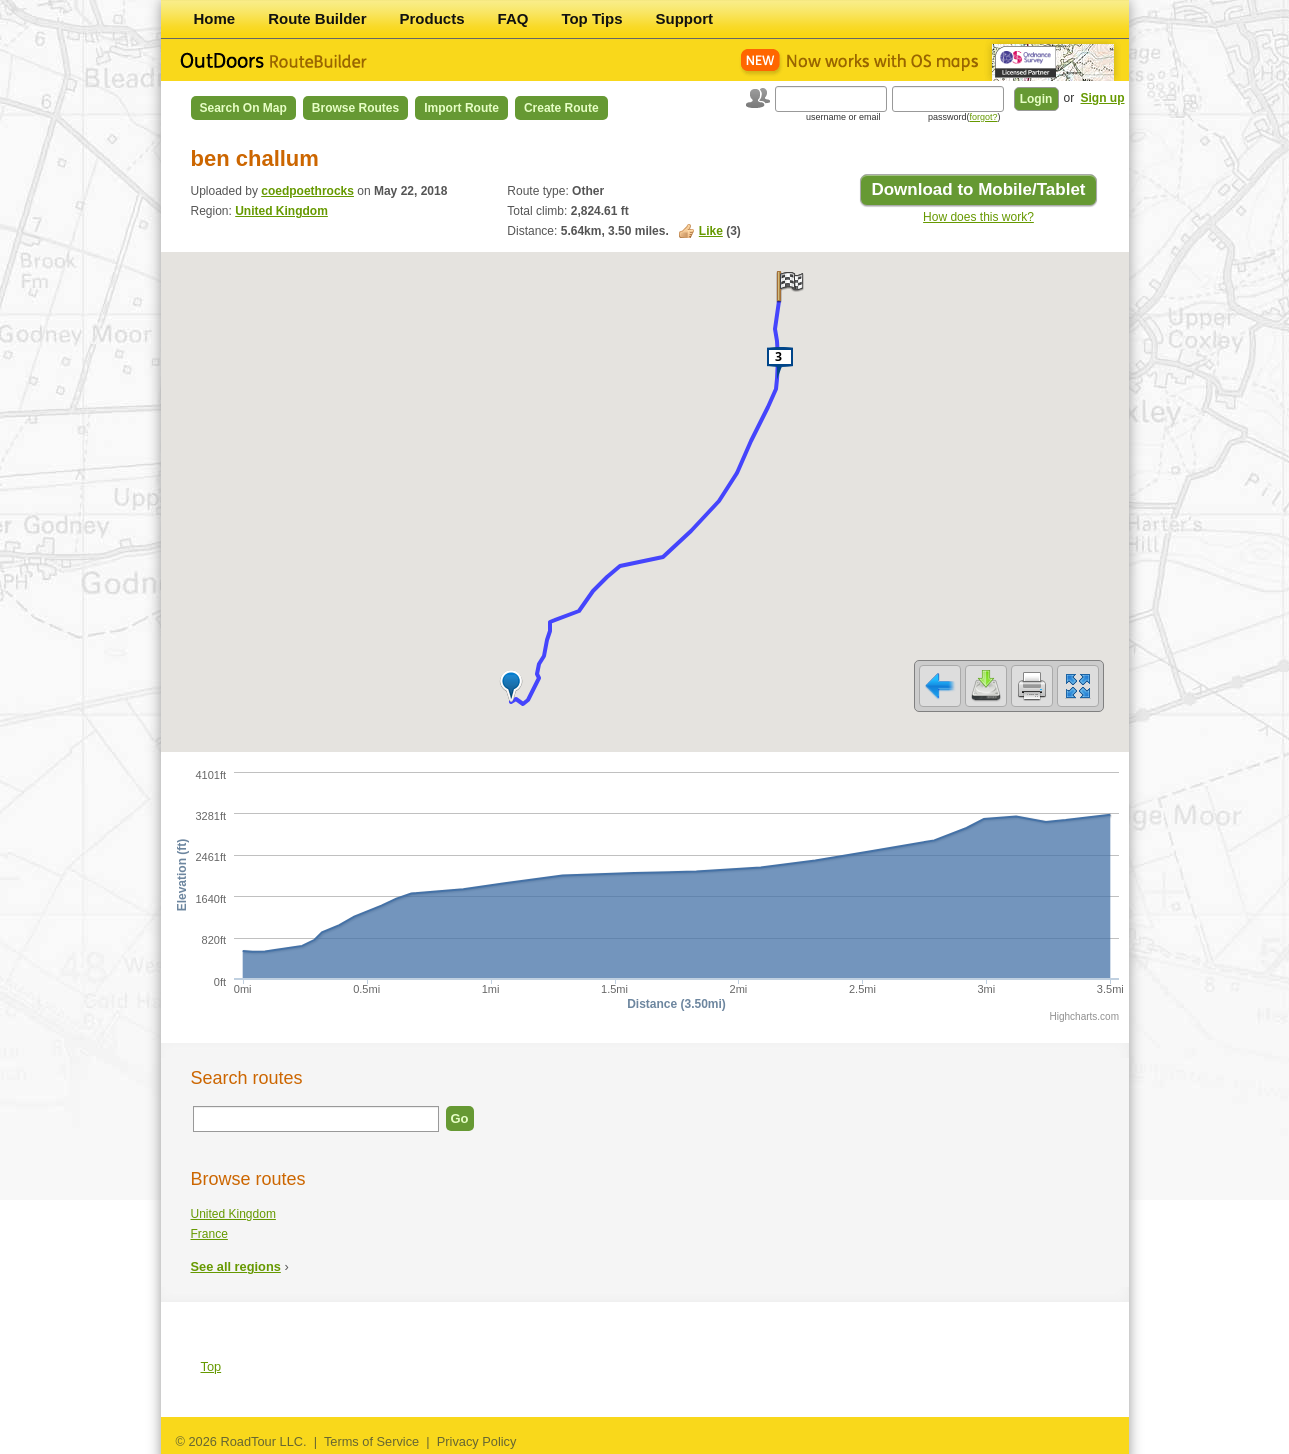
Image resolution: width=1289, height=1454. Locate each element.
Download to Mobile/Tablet (978, 189)
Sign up (1103, 98)
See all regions (236, 1266)
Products (432, 18)
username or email (843, 117)
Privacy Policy (477, 1441)
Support (685, 18)
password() (964, 117)
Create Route (561, 108)
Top (211, 1366)
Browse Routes (355, 108)
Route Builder (317, 18)
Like (711, 231)
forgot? (983, 117)
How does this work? (978, 217)
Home (215, 18)
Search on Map (243, 108)
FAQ (513, 18)
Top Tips (591, 18)
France (209, 1234)
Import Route (461, 108)
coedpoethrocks (307, 191)
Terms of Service (371, 1441)
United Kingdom (281, 211)
